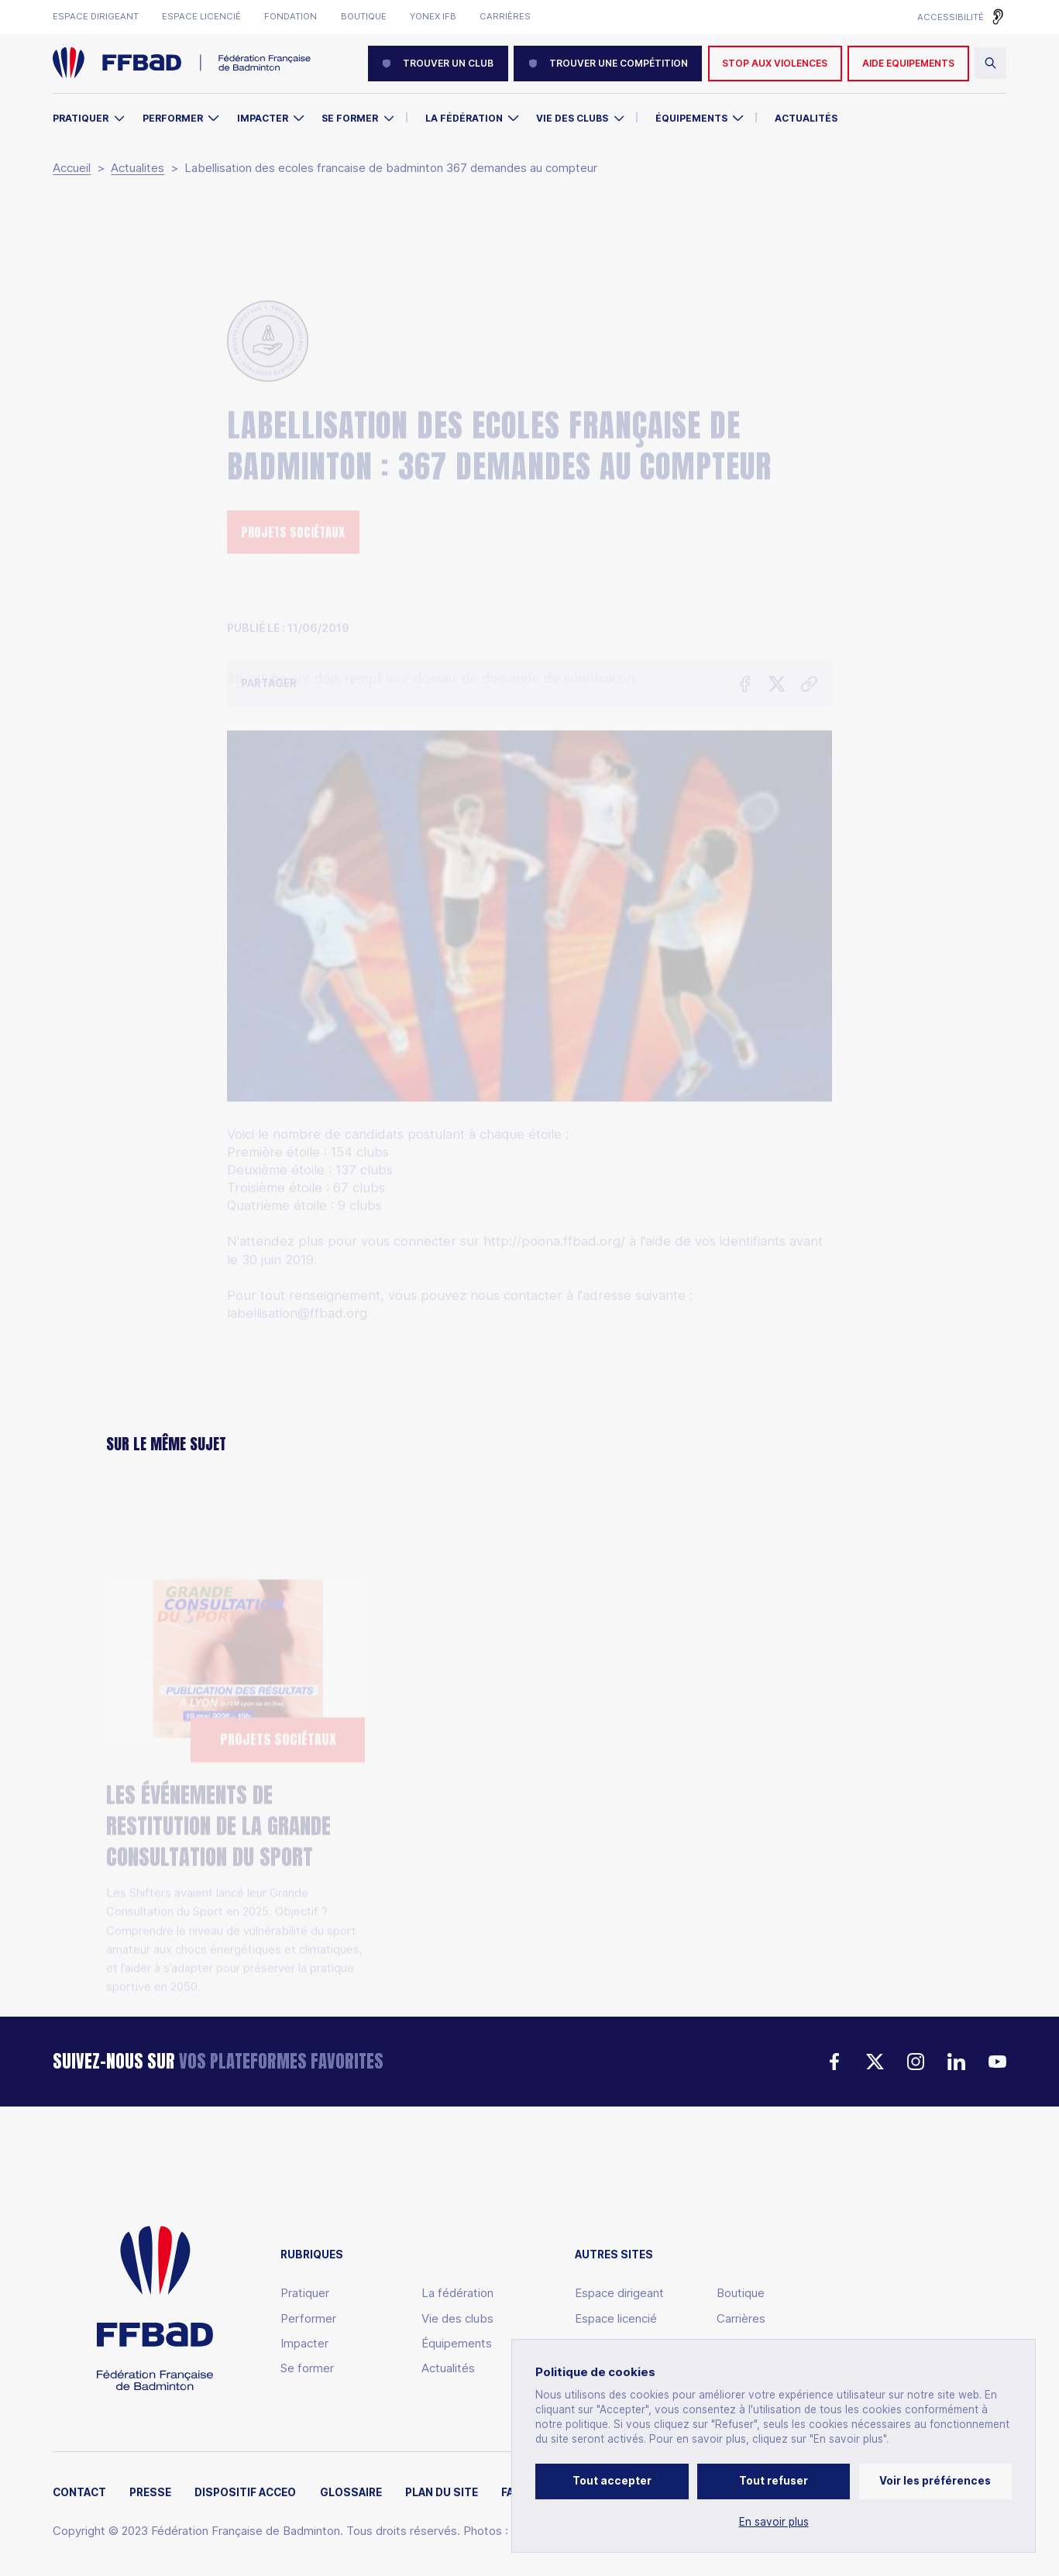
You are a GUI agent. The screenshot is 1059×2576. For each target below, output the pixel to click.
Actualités (806, 118)
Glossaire (351, 2493)
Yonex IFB (433, 17)
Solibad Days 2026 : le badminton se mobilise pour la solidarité (527, 1774)
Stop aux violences (774, 63)
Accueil (72, 167)
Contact (79, 2493)
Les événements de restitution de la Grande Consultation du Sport (218, 1747)
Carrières (505, 17)
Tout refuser (773, 2481)
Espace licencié (201, 17)
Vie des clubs (572, 118)
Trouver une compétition (608, 63)
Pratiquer (80, 118)
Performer (173, 118)
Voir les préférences (935, 2481)
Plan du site (441, 2493)
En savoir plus (774, 2522)
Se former (349, 118)
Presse (150, 2493)
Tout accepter (612, 2481)
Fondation (290, 17)
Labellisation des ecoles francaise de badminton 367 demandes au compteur (390, 167)
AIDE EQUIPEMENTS (908, 63)
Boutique (364, 17)
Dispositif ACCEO (245, 2493)
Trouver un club (437, 63)
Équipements (691, 118)
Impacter (262, 118)
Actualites (137, 167)
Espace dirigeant (96, 17)
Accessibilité (950, 17)
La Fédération (464, 118)
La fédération (457, 2292)
